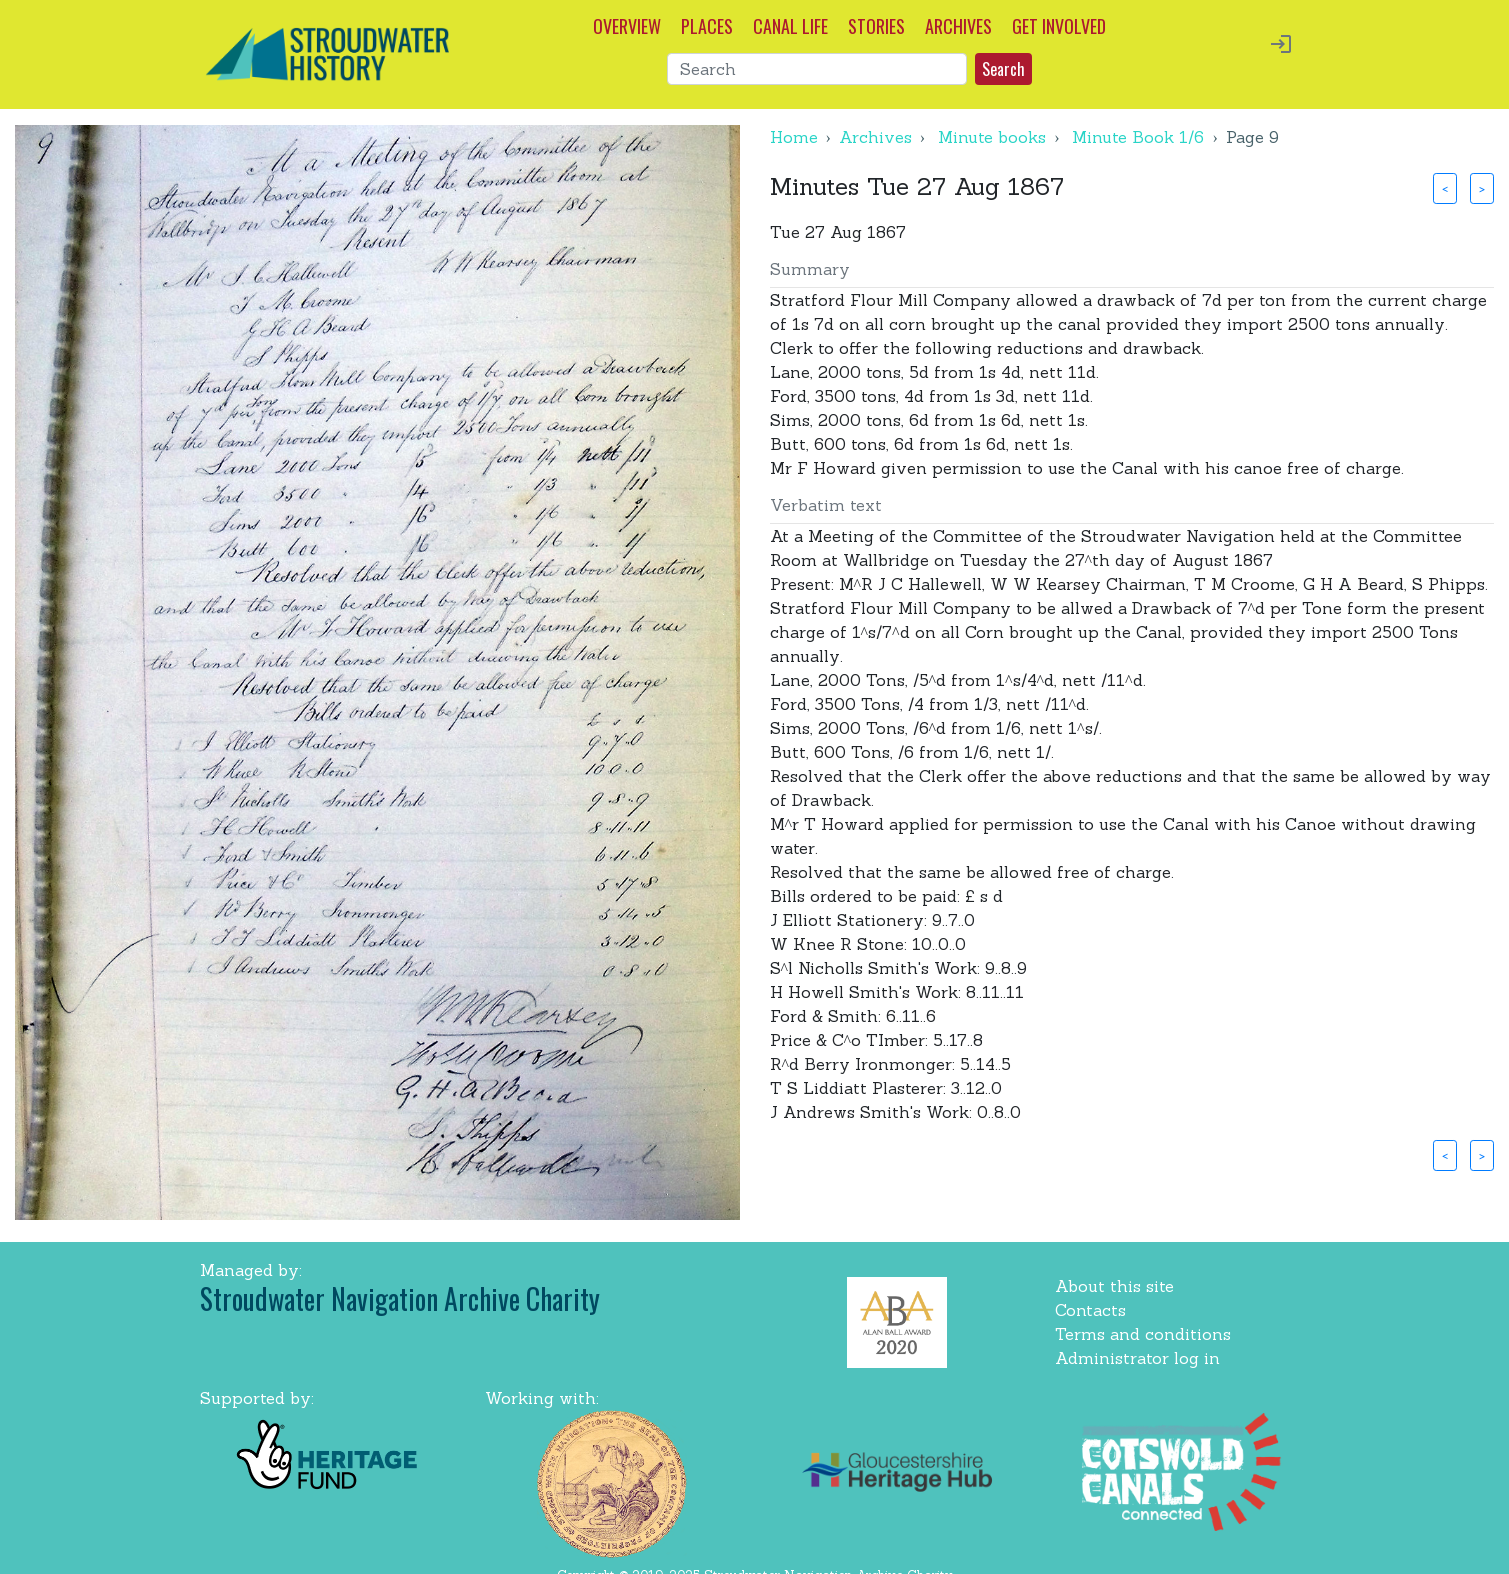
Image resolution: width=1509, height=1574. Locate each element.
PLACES (707, 26)
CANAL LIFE (790, 26)
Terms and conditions (1143, 1334)
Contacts (1090, 1310)
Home (794, 137)
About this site (1114, 1286)
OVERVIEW (627, 26)
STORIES (876, 26)
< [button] (1445, 188)
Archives (875, 137)
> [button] (1482, 188)
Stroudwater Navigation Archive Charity (400, 1298)
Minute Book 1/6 (1138, 137)
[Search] (817, 69)
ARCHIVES (958, 26)
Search (1003, 69)
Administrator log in (1137, 1358)
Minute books (992, 137)
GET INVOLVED (1059, 26)
